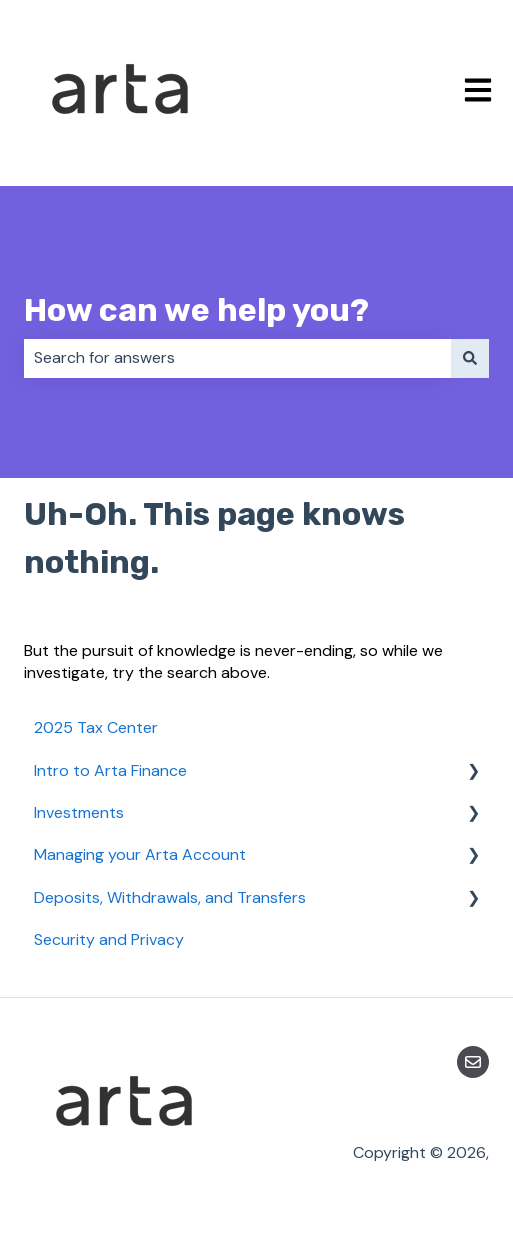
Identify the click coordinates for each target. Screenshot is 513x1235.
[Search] (470, 358)
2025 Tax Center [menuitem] (96, 727)
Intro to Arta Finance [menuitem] (110, 770)
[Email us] (473, 1062)
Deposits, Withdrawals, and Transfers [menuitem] (170, 897)
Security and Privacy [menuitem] (109, 939)
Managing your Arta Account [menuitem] (140, 854)
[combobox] (237, 358)
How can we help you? (196, 310)
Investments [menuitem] (79, 812)
